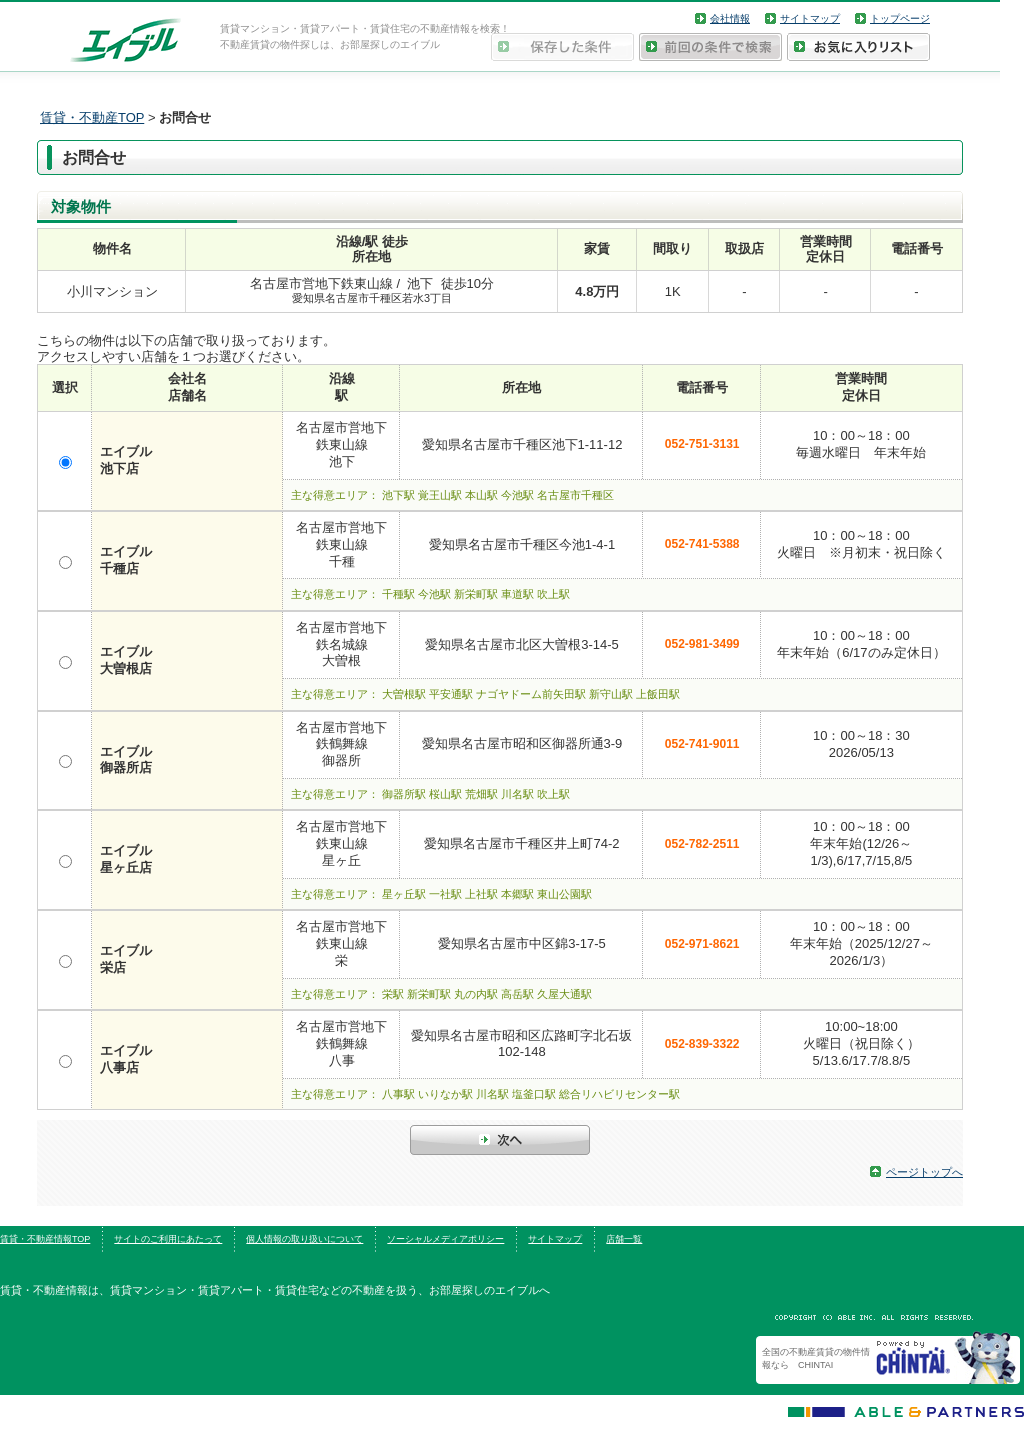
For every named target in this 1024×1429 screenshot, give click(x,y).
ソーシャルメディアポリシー (445, 1239)
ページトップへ (924, 1172)
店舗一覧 (624, 1239)
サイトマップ (810, 18)
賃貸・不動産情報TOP (45, 1239)
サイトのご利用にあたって (168, 1239)
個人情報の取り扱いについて (304, 1239)
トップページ (900, 18)
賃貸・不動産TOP (92, 117)
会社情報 (730, 18)
